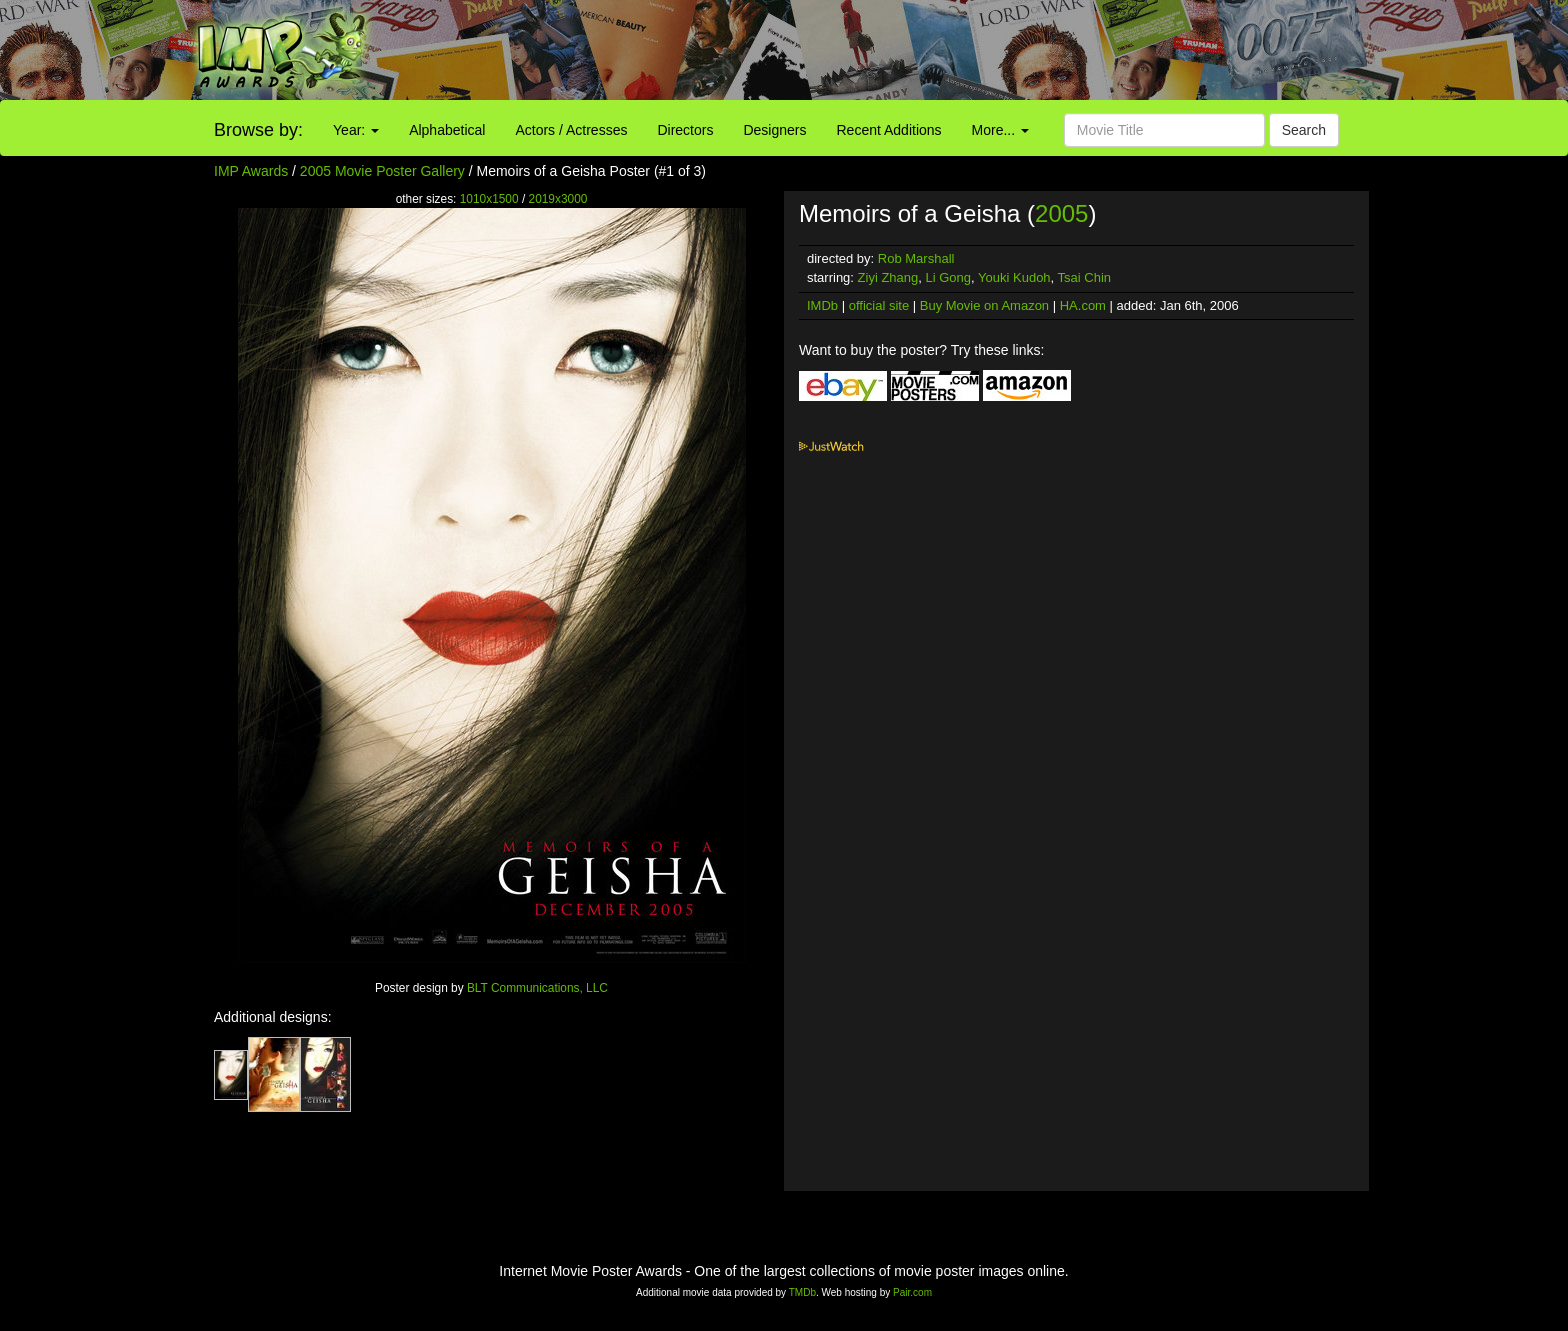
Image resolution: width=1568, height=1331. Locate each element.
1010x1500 (489, 199)
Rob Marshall (916, 258)
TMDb (802, 1292)
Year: (356, 130)
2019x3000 (558, 199)
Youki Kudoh (1014, 277)
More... (1000, 130)
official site (879, 305)
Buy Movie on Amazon (984, 305)
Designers (774, 130)
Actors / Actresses (571, 130)
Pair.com (912, 1292)
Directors (685, 130)
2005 (1061, 213)
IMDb (822, 305)
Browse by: (258, 130)
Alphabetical (447, 130)
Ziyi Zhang (888, 277)
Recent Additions (889, 130)
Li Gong (949, 277)
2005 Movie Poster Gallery (382, 171)
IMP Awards (251, 171)
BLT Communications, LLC (537, 988)
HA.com (1083, 305)
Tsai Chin (1084, 277)
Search (1304, 130)
